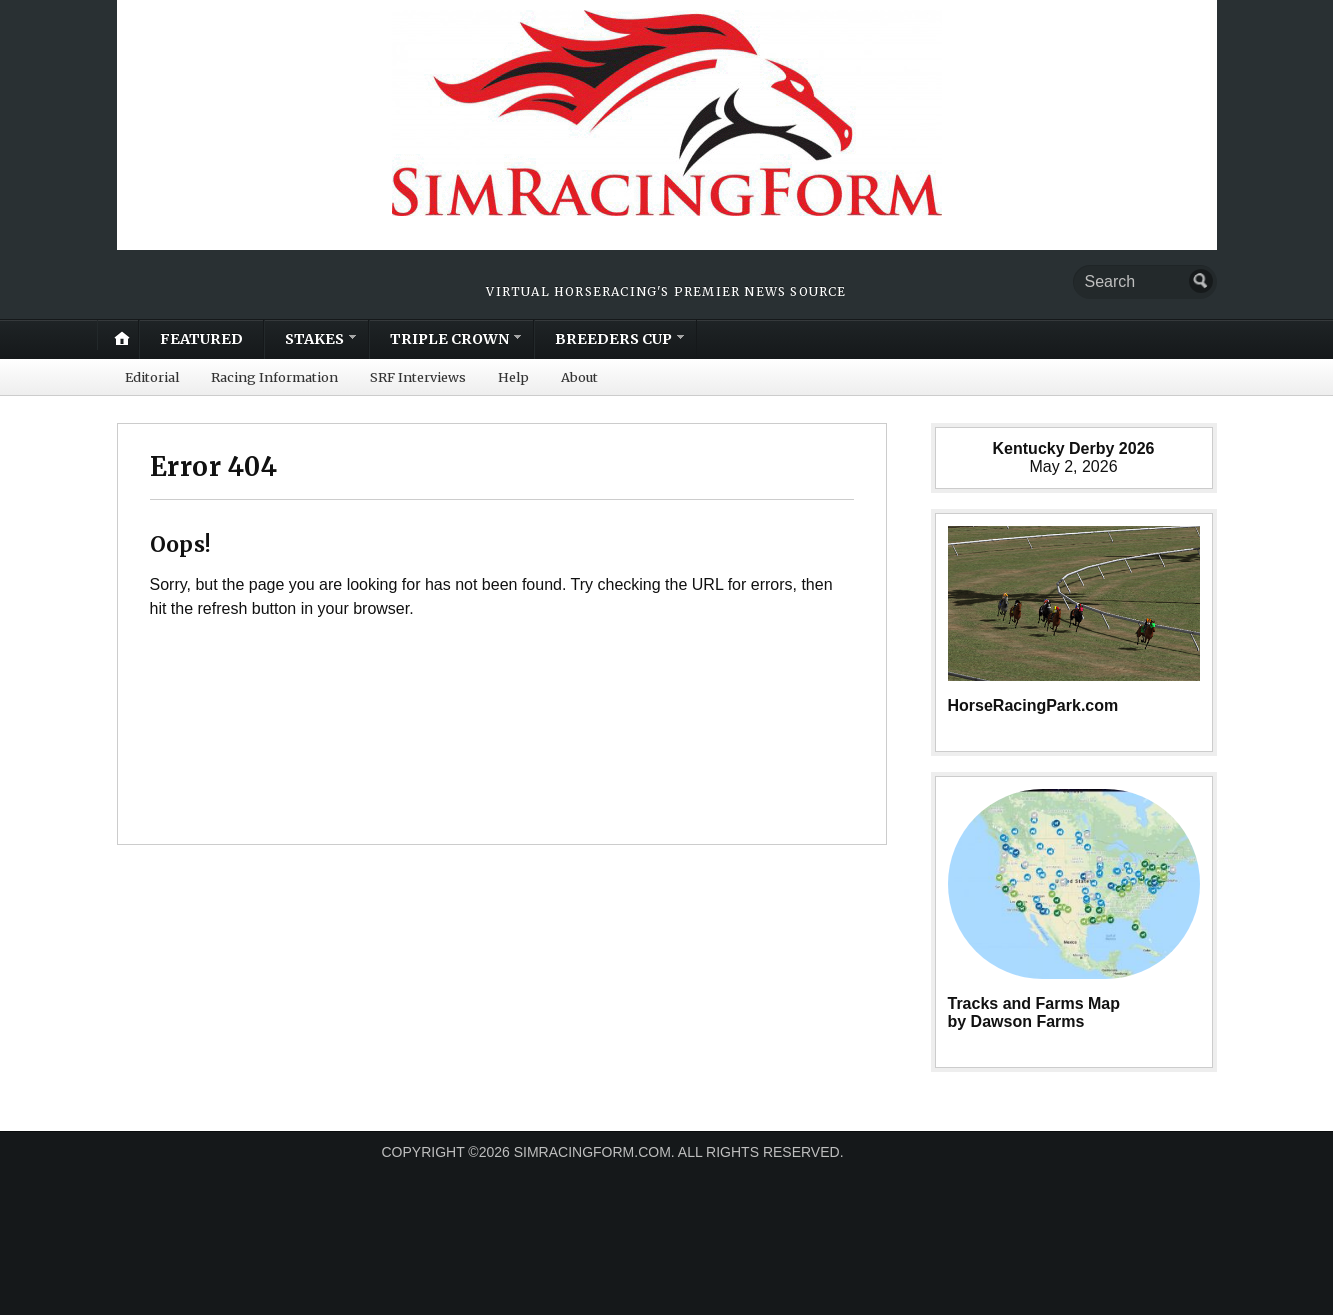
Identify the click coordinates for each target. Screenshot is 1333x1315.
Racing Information (274, 377)
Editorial (152, 377)
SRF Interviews (418, 377)
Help (513, 377)
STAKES (314, 339)
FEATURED (201, 339)
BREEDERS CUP (613, 339)
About (579, 377)
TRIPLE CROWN (449, 339)
